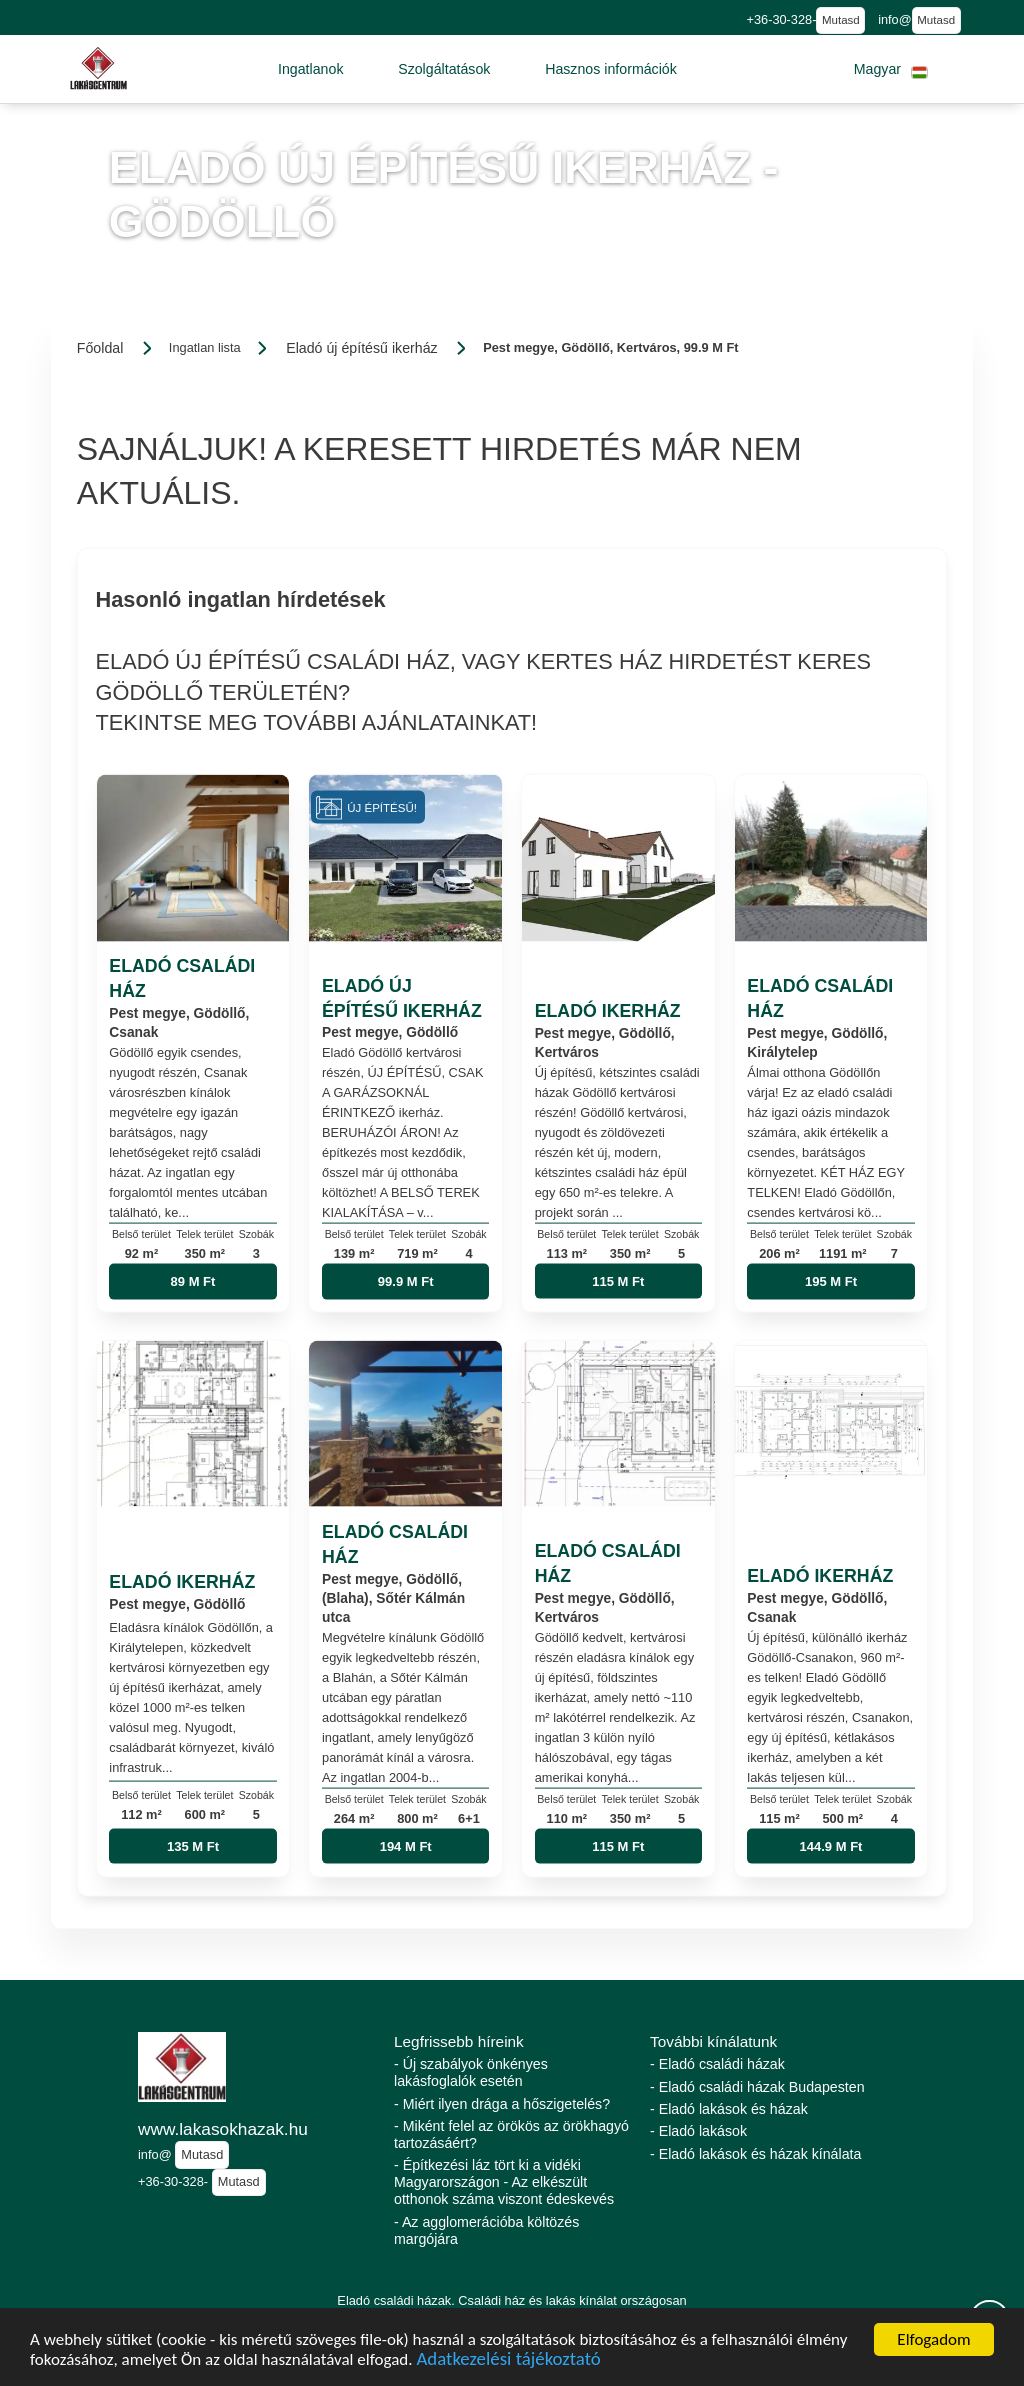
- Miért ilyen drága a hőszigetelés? (502, 2104)
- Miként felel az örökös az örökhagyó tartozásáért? (511, 2134)
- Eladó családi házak (717, 2064)
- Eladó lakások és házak (729, 2109)
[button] (311, 69)
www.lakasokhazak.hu (223, 2129)
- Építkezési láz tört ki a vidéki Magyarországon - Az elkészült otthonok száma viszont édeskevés (504, 2182)
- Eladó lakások (698, 2131)
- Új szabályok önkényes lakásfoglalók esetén (471, 2072)
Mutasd (841, 20)
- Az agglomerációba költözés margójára (486, 2230)
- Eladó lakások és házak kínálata (755, 2154)
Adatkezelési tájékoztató (508, 2362)
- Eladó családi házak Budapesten (757, 2087)
